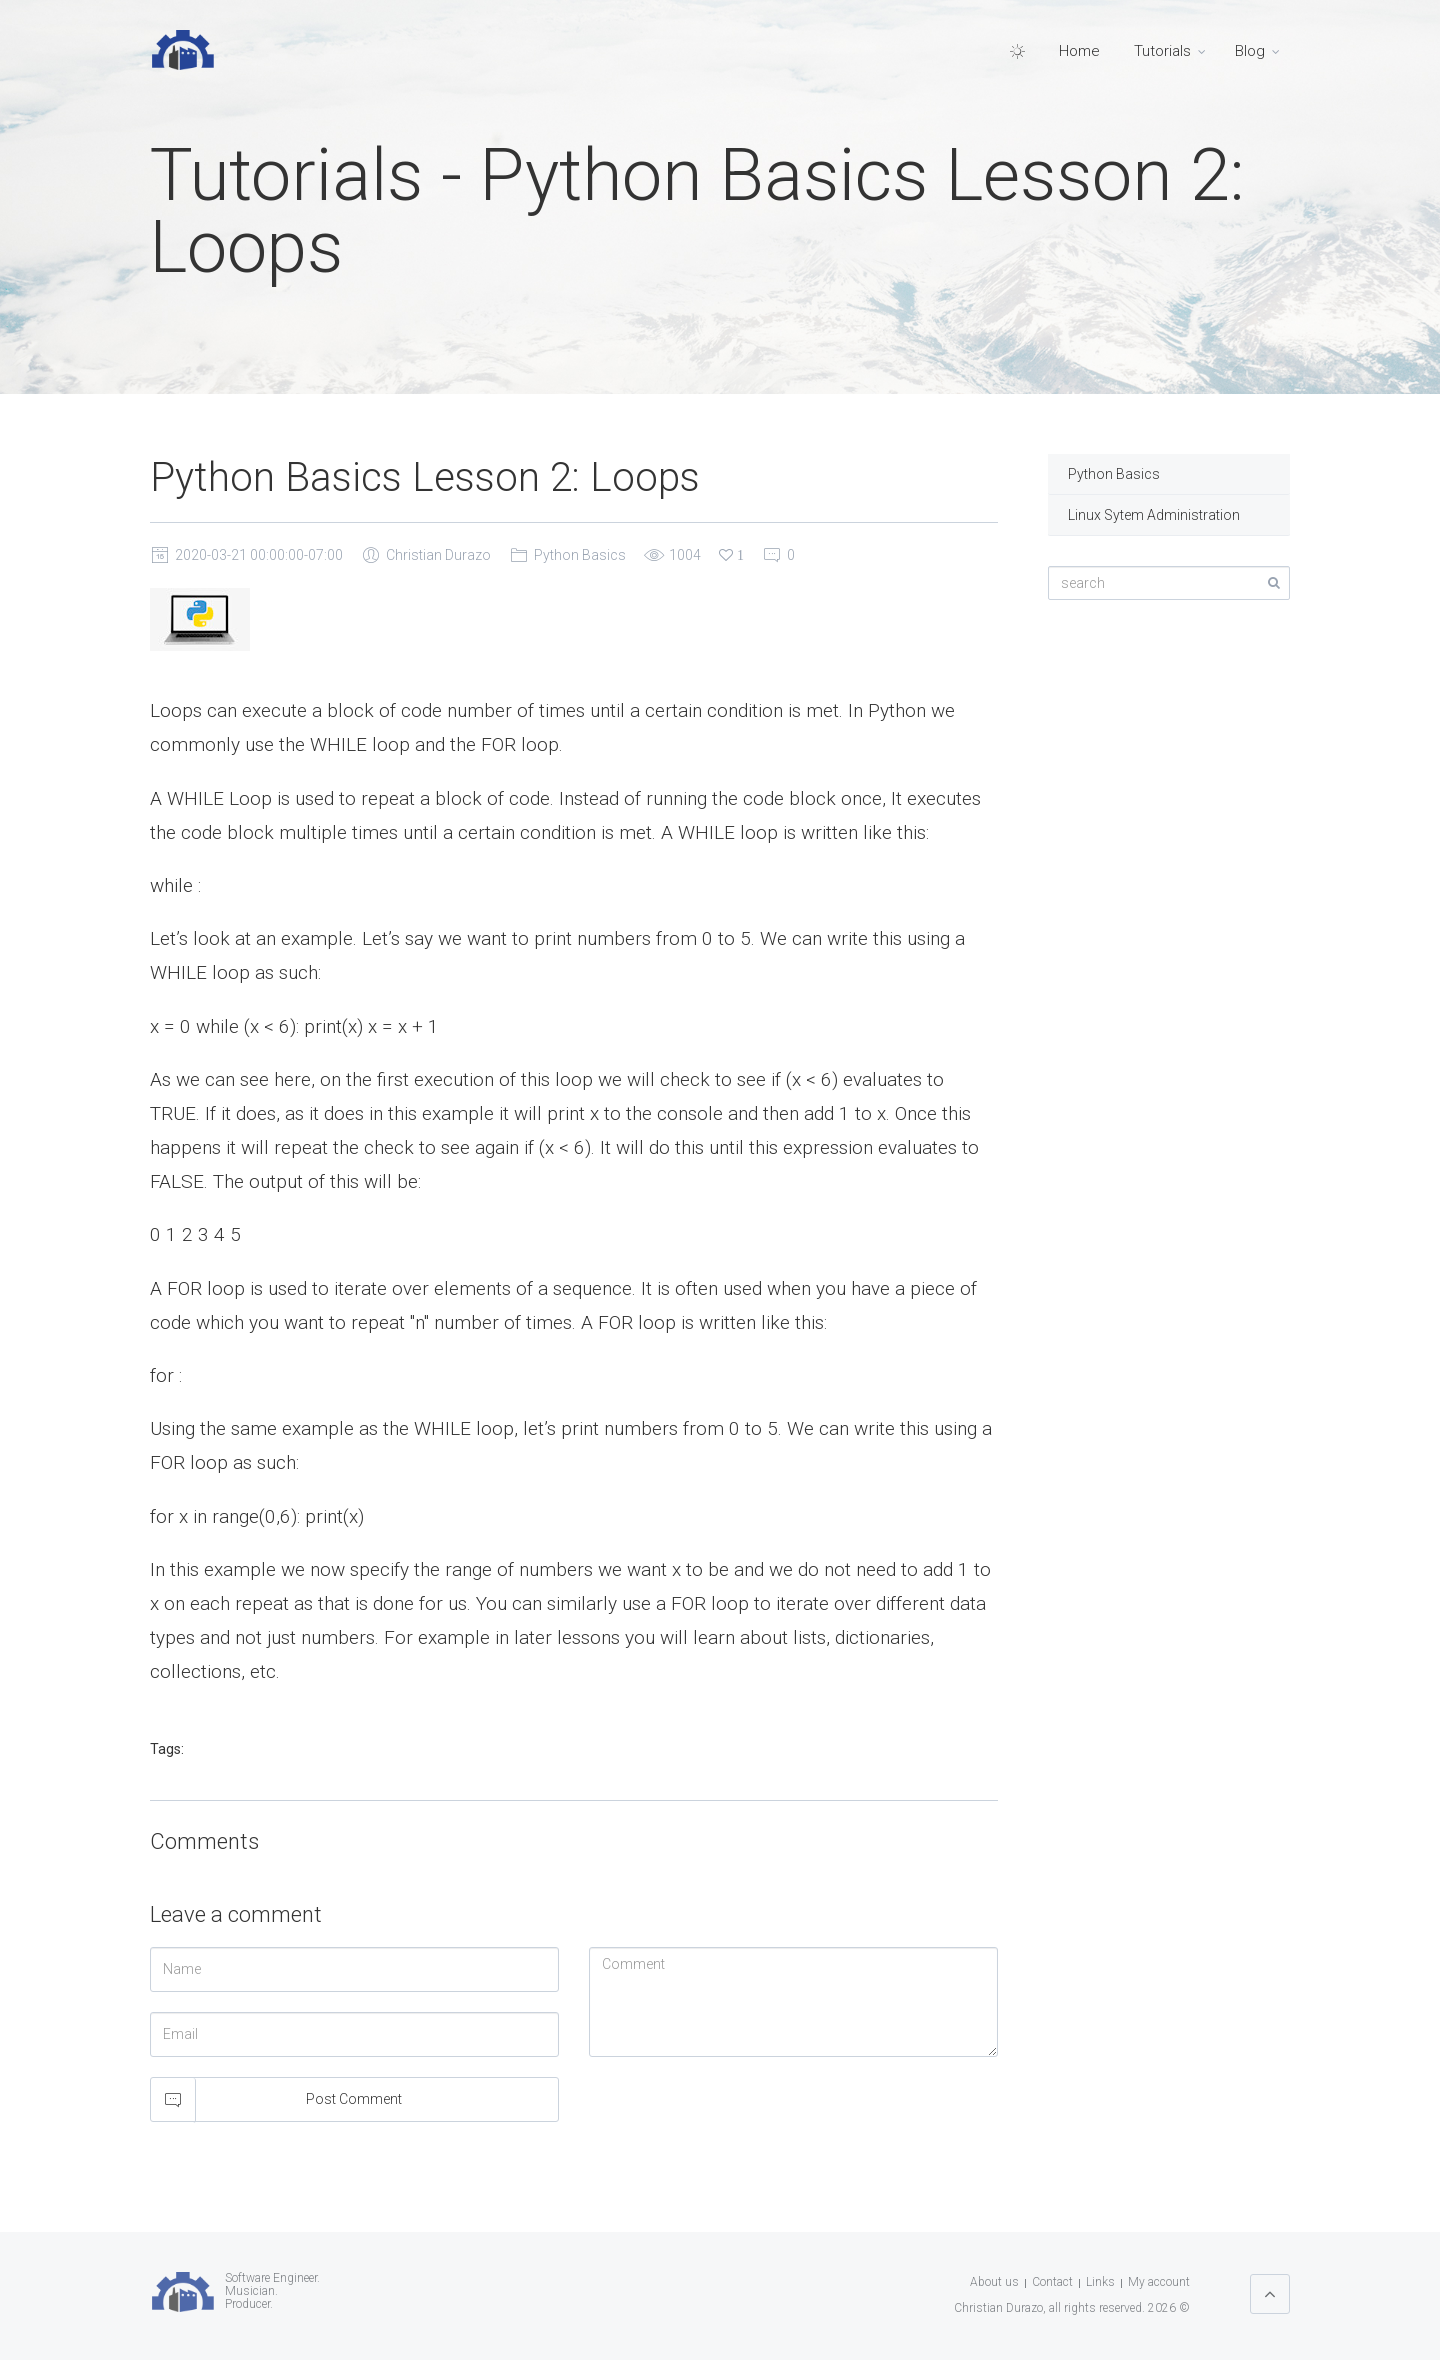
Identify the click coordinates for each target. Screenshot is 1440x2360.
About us (994, 2282)
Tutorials (1162, 51)
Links (1100, 2282)
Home (1079, 51)
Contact (1052, 2282)
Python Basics (580, 555)
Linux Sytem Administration (1154, 515)
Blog (1250, 51)
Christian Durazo (438, 555)
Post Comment (354, 2099)
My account (1159, 2282)
